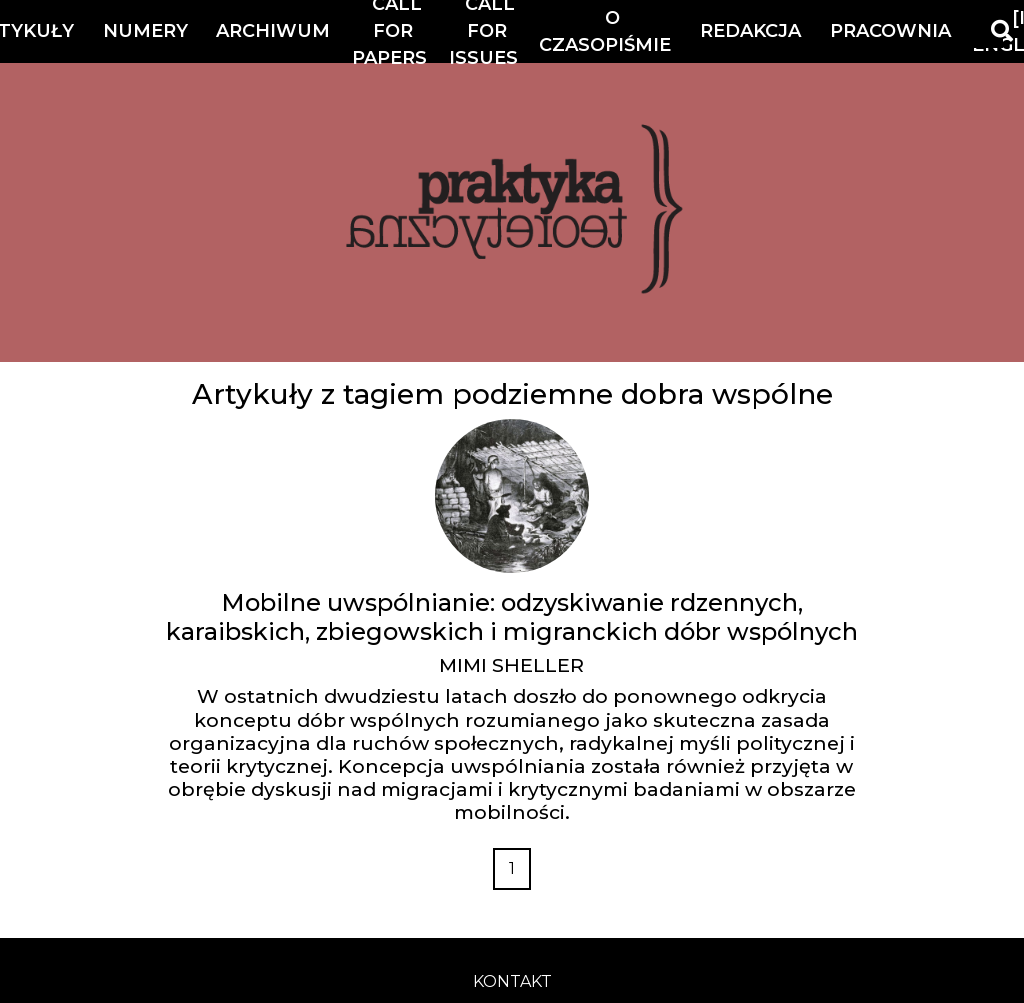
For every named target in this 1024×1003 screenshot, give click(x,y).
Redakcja (750, 31)
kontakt (512, 981)
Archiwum (273, 31)
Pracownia (890, 31)
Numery (145, 31)
